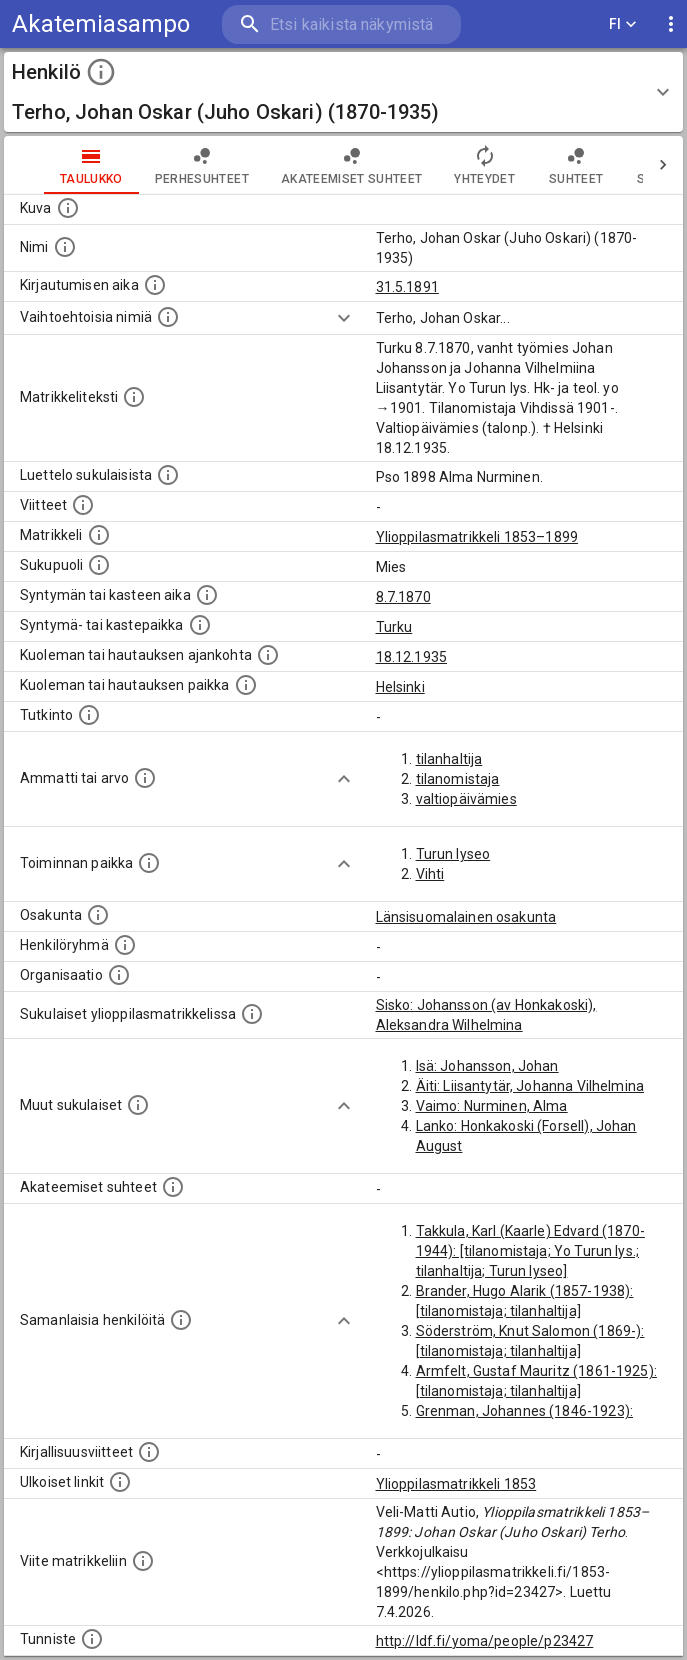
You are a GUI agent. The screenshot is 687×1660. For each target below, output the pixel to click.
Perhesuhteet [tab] (202, 165)
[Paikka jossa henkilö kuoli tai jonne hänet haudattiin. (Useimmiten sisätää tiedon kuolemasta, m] (246, 685)
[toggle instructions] (101, 72)
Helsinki (400, 687)
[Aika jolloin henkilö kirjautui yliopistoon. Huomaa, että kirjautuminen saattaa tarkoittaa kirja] (155, 285)
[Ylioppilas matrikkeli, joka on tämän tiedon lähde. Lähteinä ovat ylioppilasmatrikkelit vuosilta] (99, 535)
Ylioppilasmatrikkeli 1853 (456, 1484)
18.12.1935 (412, 657)
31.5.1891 (407, 287)
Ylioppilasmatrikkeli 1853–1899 (477, 537)
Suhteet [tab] (576, 165)
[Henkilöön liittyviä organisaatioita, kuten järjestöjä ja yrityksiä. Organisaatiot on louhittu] (119, 975)
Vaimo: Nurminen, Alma (492, 1106)
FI (623, 24)
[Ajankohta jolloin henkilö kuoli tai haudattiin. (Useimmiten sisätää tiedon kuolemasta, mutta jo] (268, 655)
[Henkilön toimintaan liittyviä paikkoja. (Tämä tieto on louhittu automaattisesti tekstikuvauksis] (149, 863)
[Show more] (344, 318)
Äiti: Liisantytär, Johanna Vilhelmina (530, 1086)
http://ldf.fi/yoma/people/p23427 (485, 1641)
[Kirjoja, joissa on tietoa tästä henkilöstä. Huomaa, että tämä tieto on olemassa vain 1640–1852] (149, 1452)
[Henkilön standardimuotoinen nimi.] (65, 247)
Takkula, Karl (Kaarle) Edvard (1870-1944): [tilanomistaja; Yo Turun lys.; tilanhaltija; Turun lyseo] (530, 1251)
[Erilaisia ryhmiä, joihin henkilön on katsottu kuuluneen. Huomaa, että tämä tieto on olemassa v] (125, 945)
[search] (341, 24)
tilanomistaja (458, 779)
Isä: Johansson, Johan (487, 1066)
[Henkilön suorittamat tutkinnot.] (89, 715)
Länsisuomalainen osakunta (466, 917)
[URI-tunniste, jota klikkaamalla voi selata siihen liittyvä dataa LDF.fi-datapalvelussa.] (92, 1639)
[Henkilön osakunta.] (98, 915)
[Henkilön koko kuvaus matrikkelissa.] (134, 397)
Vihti (430, 874)
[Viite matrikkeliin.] (143, 1561)
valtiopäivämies (466, 799)
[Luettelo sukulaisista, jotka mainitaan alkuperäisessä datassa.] (168, 475)
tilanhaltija (449, 759)
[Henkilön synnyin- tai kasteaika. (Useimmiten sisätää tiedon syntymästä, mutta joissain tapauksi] (207, 595)
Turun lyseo (453, 854)
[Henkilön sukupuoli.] (99, 565)
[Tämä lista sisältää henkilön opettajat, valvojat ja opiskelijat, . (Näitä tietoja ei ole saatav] (173, 1187)
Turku (394, 627)
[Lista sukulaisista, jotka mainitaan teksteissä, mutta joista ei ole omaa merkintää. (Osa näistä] (138, 1105)
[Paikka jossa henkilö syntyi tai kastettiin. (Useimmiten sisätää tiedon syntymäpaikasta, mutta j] (200, 625)
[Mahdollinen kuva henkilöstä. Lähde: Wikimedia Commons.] (68, 208)
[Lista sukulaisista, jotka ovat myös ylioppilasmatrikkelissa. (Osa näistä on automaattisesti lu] (252, 1014)
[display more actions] (671, 24)
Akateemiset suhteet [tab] (352, 165)
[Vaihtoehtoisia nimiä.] (168, 317)
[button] (343, 92)
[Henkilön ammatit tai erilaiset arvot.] (145, 778)
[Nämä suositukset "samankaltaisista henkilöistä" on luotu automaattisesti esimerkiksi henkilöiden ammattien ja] (181, 1320)
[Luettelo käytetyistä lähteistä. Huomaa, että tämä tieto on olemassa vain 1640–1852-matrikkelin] (83, 505)
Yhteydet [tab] (484, 165)
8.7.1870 (403, 597)
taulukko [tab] (91, 165)
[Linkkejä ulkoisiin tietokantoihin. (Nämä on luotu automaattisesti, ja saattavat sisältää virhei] (120, 1482)
